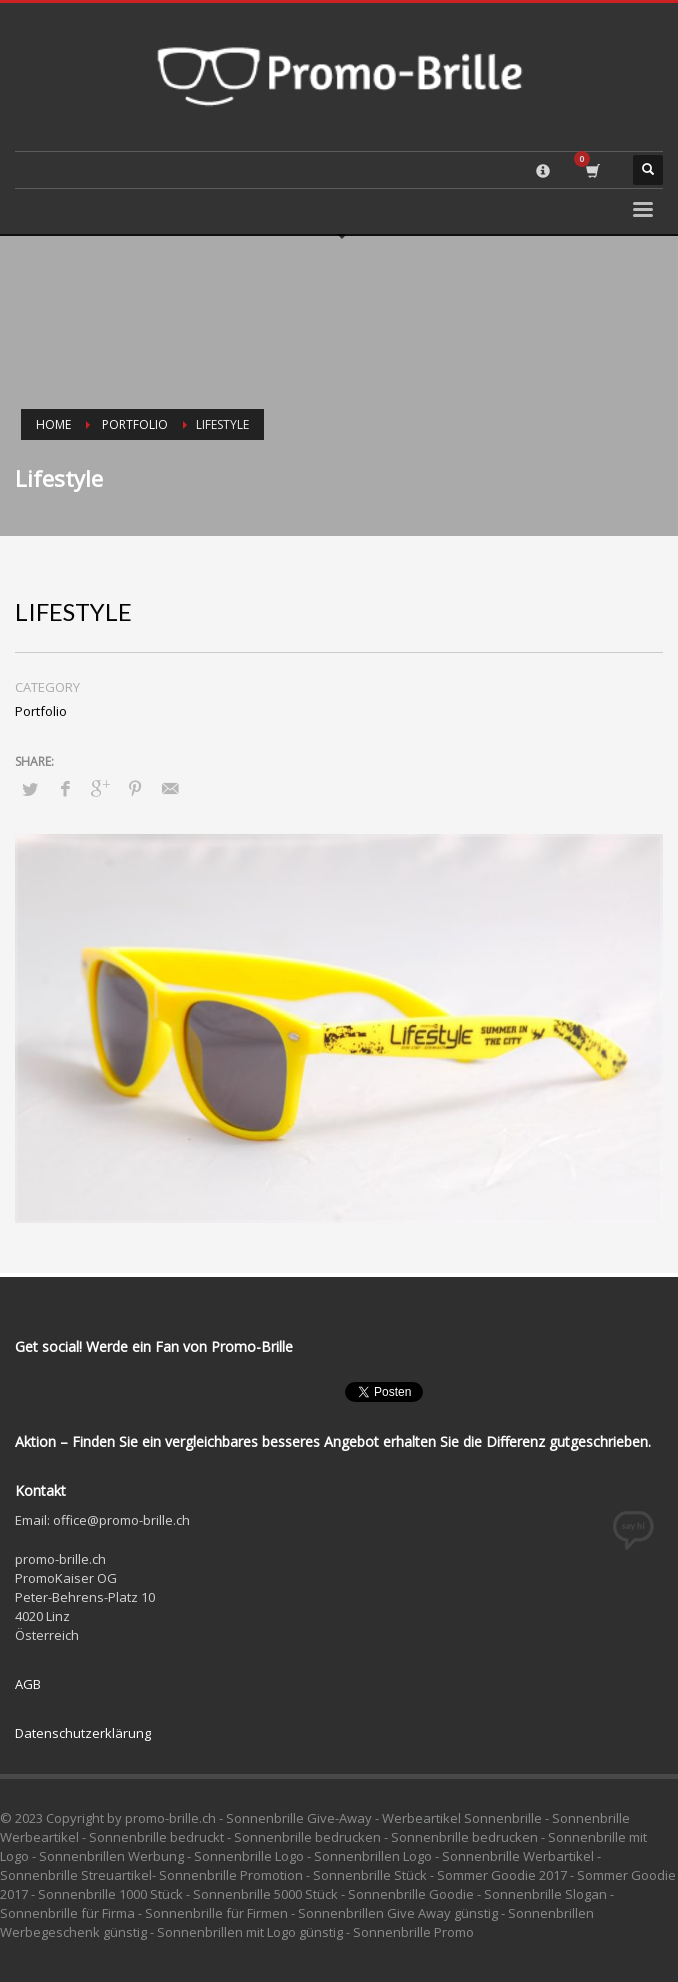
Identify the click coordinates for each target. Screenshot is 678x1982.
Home (53, 424)
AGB (28, 1684)
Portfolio (135, 424)
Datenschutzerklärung (83, 1733)
